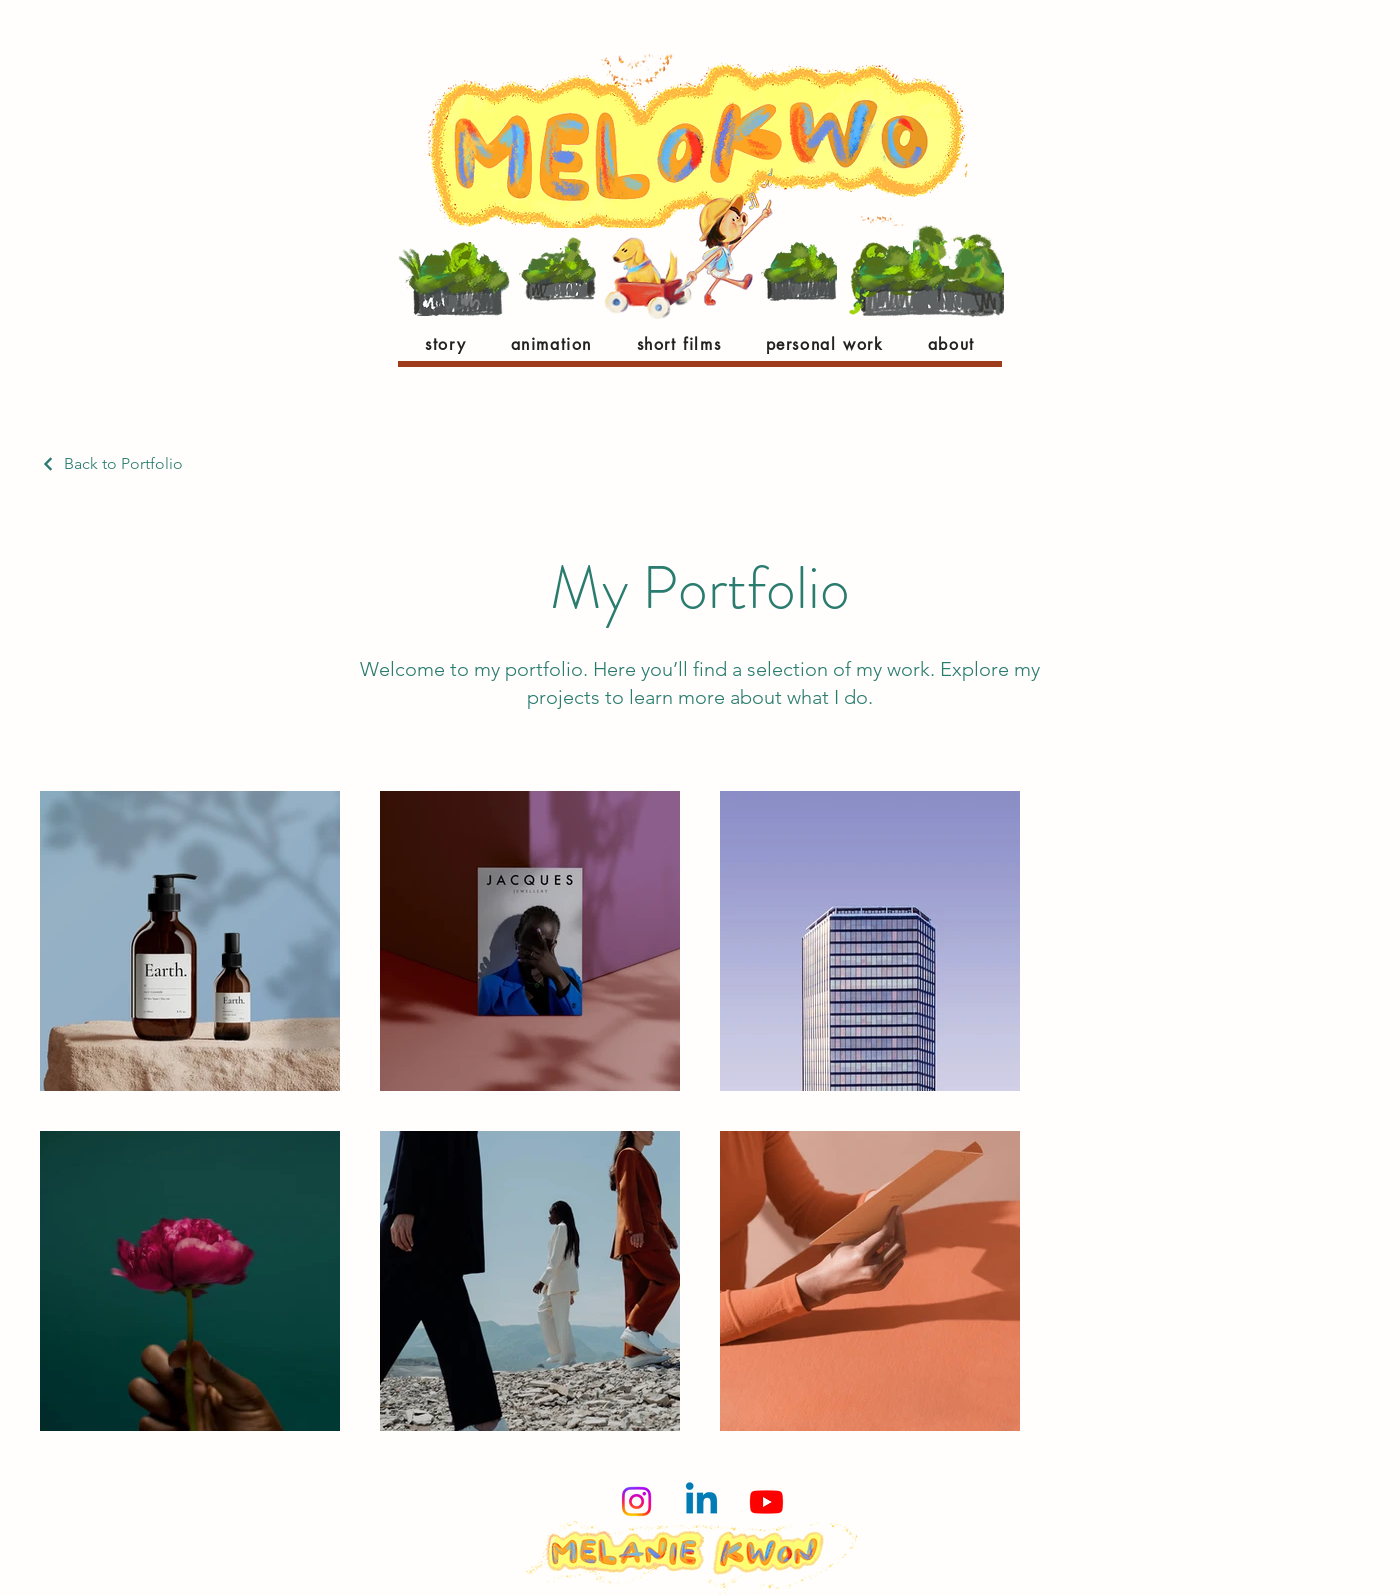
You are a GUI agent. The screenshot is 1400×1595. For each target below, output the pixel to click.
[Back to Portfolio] (111, 463)
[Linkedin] (701, 1501)
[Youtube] (766, 1501)
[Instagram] (636, 1501)
